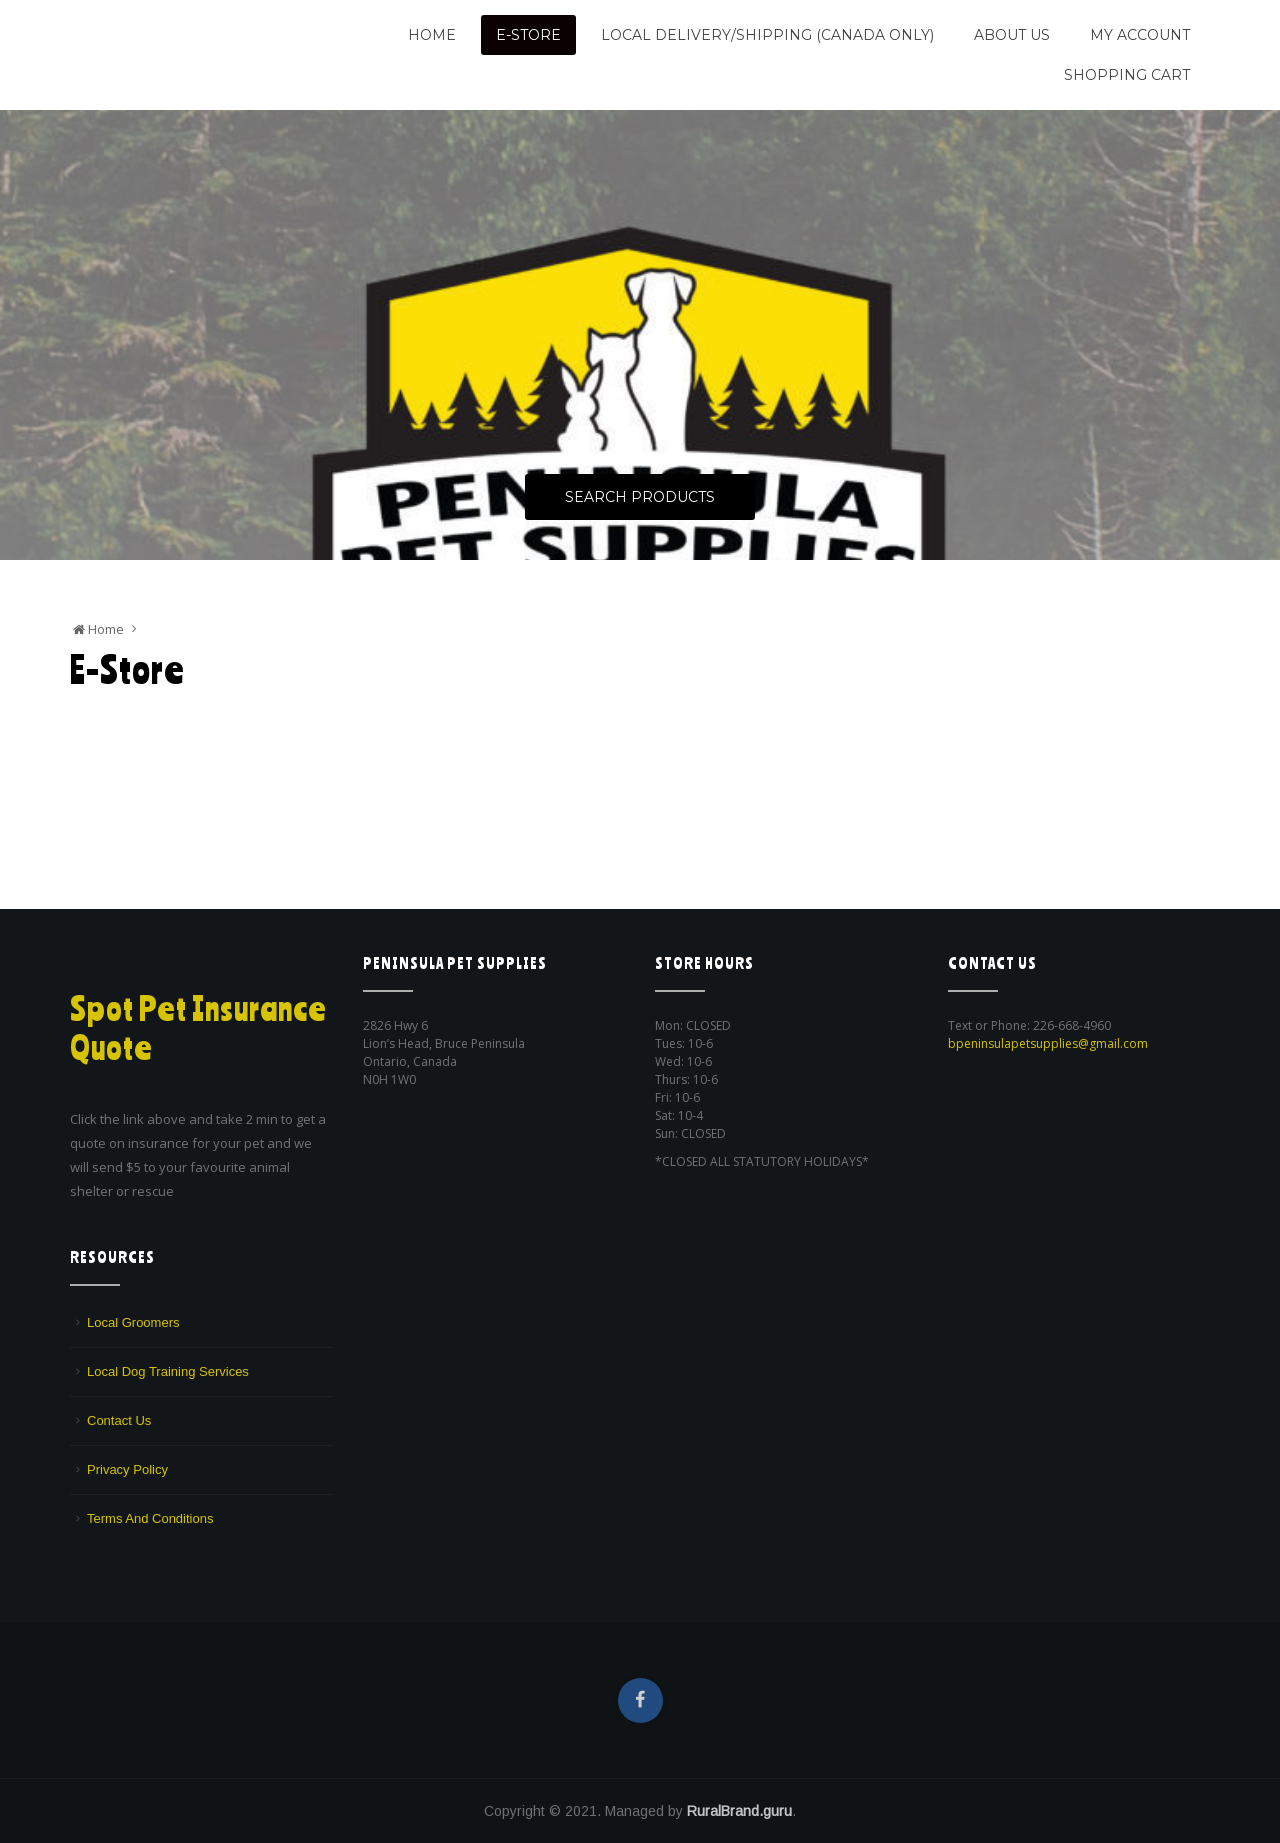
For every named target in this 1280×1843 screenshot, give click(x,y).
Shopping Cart (1127, 75)
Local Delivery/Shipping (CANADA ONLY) (767, 35)
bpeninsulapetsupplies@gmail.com (1048, 1043)
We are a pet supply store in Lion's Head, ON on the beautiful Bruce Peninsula (197, 62)
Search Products (640, 497)
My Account (1140, 35)
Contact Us (119, 1420)
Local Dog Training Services (168, 1371)
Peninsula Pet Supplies (165, 27)
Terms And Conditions (150, 1518)
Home (432, 35)
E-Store (528, 35)
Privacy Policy (127, 1469)
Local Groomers (133, 1322)
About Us (1012, 35)
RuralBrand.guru (739, 1811)
